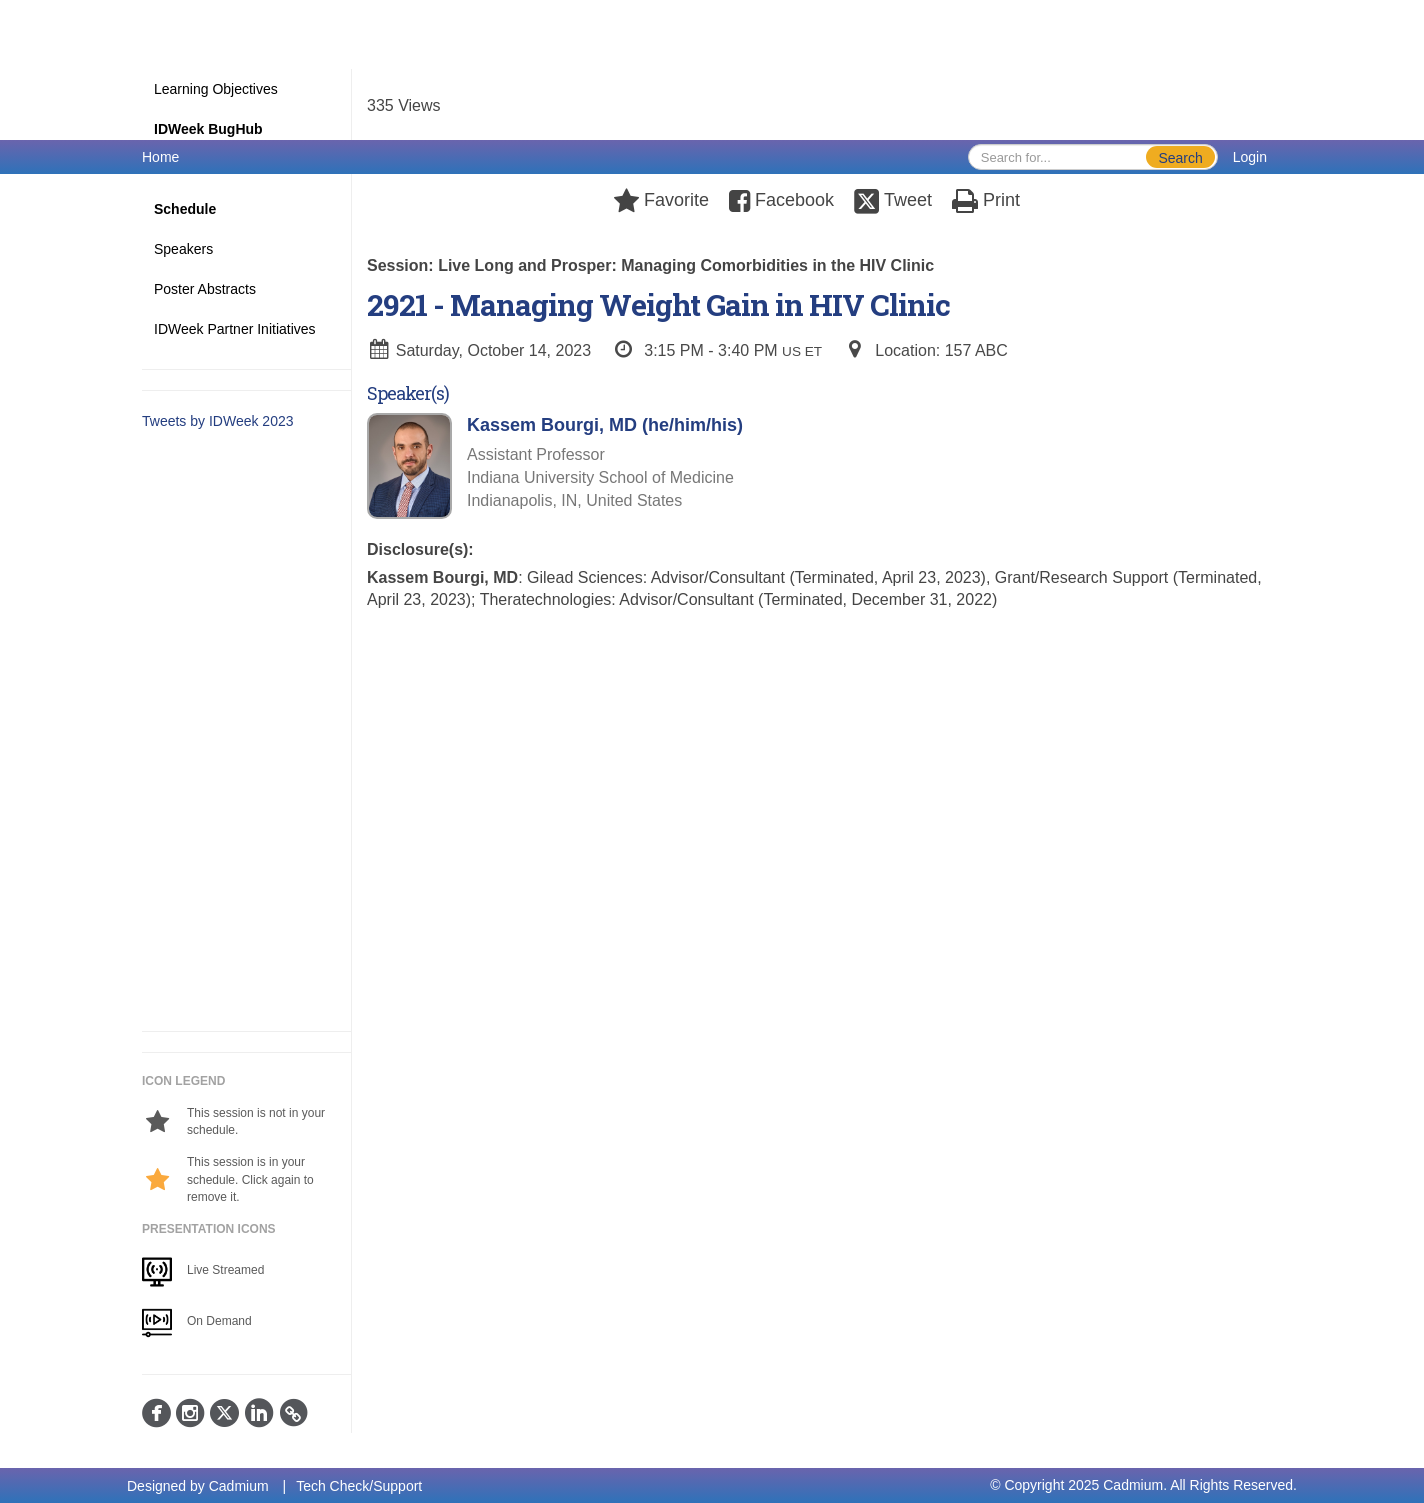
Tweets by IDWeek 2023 (217, 421)
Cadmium (239, 1486)
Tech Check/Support (359, 1486)
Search (1180, 158)
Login (1250, 157)
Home (160, 157)
